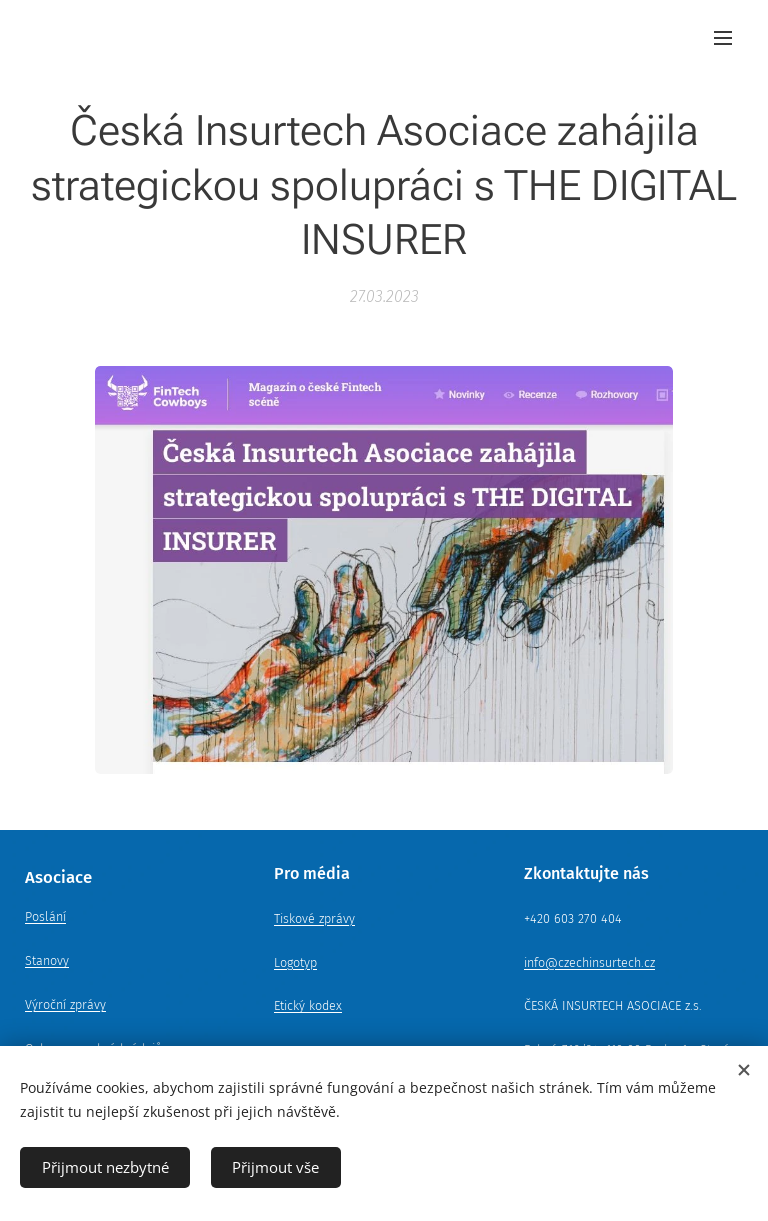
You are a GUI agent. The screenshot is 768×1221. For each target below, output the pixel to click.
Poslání (45, 916)
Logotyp (295, 962)
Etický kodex (308, 1005)
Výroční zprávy (65, 1004)
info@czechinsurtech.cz (589, 962)
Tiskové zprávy (314, 918)
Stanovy (47, 960)
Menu (723, 38)
